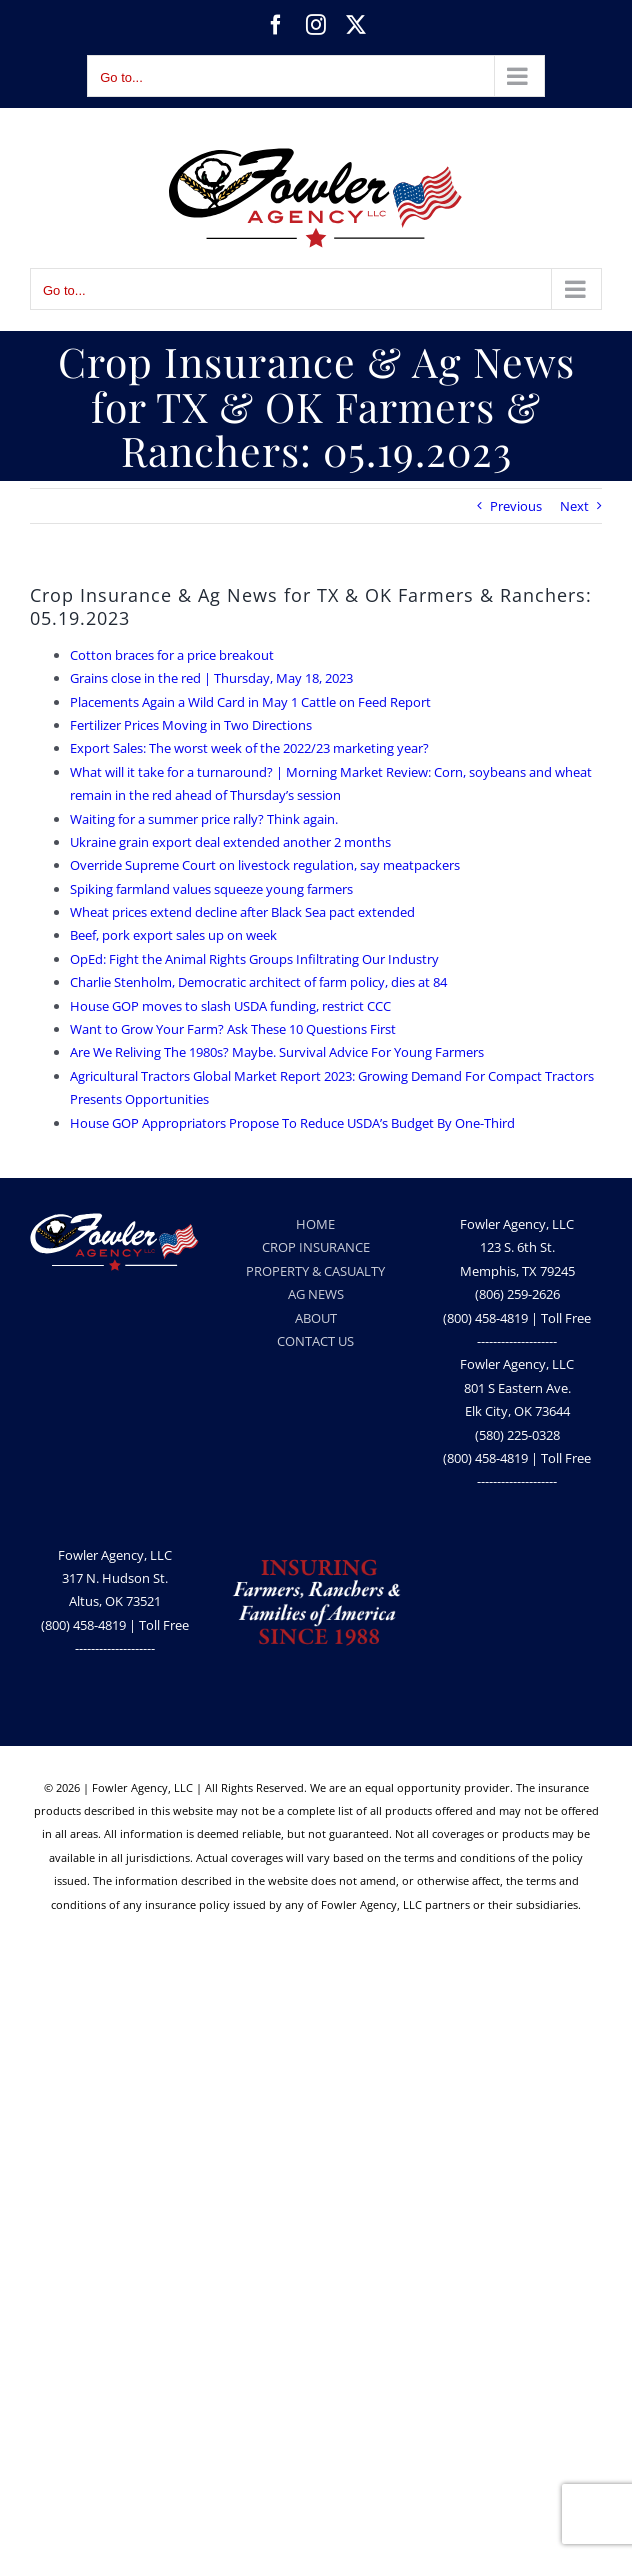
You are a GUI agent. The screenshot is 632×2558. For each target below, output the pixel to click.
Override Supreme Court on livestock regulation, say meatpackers (265, 865)
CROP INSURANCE (316, 1247)
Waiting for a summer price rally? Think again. (204, 819)
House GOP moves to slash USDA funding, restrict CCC (230, 1006)
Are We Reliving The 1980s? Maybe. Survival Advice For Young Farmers (277, 1052)
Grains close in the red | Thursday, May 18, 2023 (211, 678)
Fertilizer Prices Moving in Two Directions (191, 725)
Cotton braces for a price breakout (172, 655)
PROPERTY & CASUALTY (315, 1271)
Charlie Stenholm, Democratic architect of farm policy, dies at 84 (258, 982)
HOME (315, 1224)
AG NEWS (316, 1294)
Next (574, 506)
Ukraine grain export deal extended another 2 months (230, 842)
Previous (516, 506)
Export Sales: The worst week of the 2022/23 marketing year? (249, 748)
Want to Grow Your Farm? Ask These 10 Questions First (233, 1029)
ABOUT (316, 1318)
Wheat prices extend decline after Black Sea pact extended (242, 912)
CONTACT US (315, 1341)
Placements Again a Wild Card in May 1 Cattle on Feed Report (250, 702)
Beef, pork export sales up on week (173, 935)
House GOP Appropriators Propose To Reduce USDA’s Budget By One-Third (292, 1123)
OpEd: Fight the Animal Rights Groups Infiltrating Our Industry (254, 959)
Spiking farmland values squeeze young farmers (211, 889)
